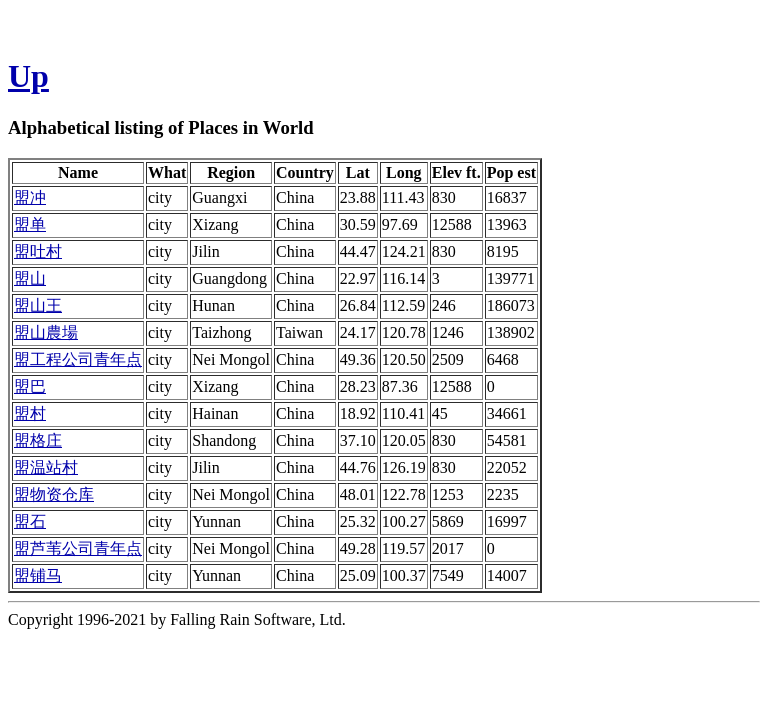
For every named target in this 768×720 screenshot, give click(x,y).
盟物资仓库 (54, 494)
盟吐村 (38, 251)
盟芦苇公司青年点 (78, 548)
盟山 (30, 278)
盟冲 (30, 197)
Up (28, 76)
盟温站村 (46, 467)
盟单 (30, 224)
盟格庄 (38, 440)
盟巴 (30, 386)
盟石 (30, 521)
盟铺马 (38, 575)
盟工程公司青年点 (78, 359)
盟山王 (38, 305)
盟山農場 (46, 332)
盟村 (30, 413)
